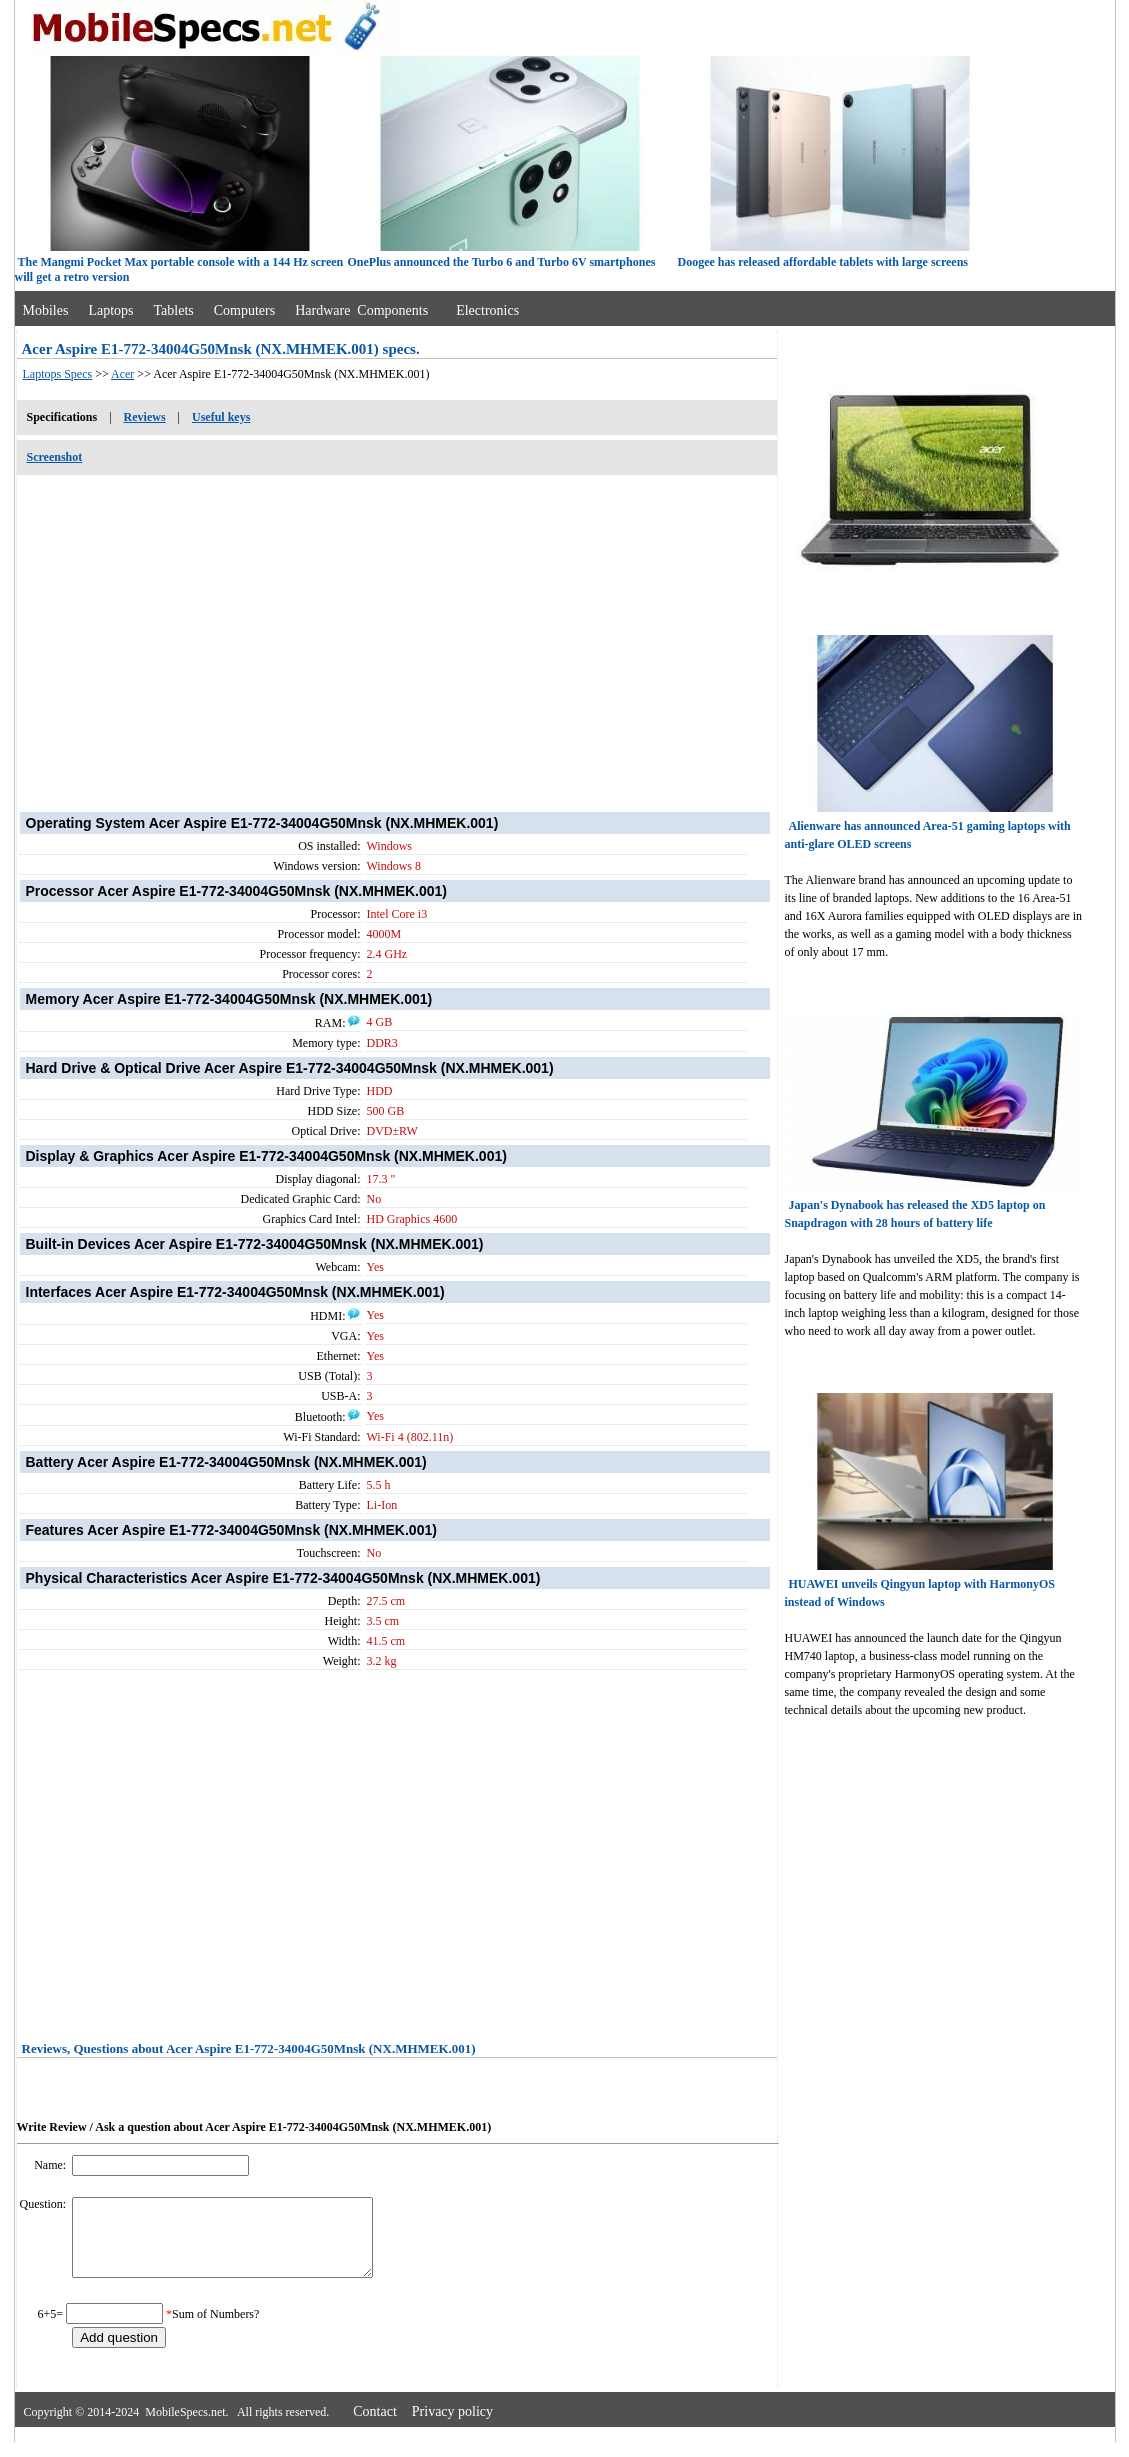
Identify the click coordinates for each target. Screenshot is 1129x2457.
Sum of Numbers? (215, 2329)
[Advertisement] (397, 633)
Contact (375, 2426)
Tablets (174, 310)
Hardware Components (361, 310)
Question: (45, 2204)
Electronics (487, 310)
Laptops (110, 310)
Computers (244, 310)
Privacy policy (452, 2426)
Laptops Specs (58, 374)
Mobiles (46, 310)
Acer (122, 374)
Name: (51, 2165)
